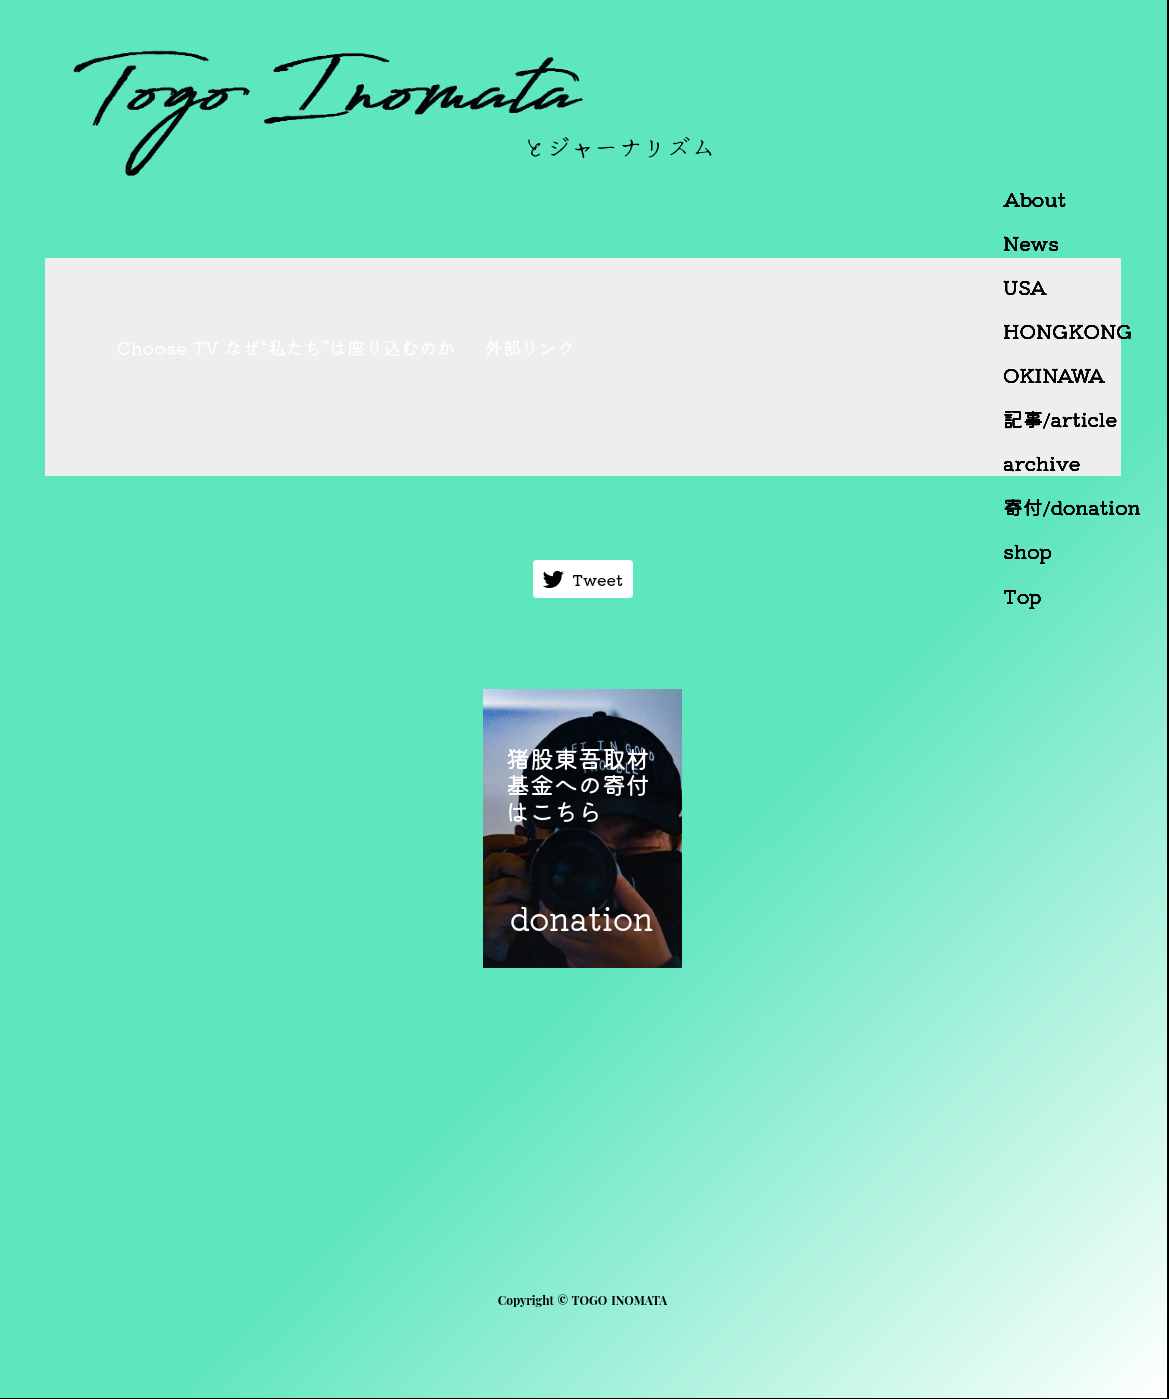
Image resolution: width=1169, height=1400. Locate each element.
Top (1022, 596)
